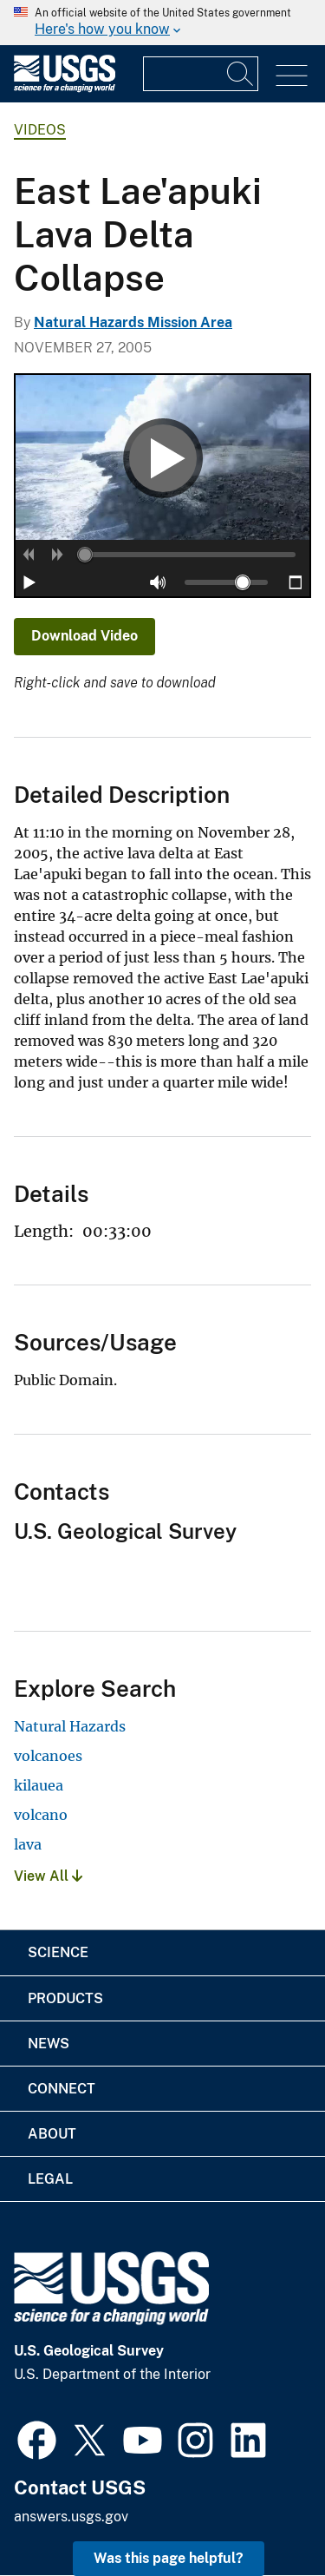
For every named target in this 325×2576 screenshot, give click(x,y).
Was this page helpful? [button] (169, 2558)
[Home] (64, 88)
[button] (29, 554)
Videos (40, 130)
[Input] (200, 73)
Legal (50, 2179)
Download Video (84, 636)
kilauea (38, 1785)
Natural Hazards (70, 1726)
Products (65, 1998)
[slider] (85, 554)
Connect (61, 2088)
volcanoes (48, 1755)
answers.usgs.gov (71, 2516)
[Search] (241, 73)
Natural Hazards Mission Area (133, 322)
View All (48, 1876)
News (48, 2043)
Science (58, 1952)
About (52, 2134)
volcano (41, 1815)
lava (28, 1844)
